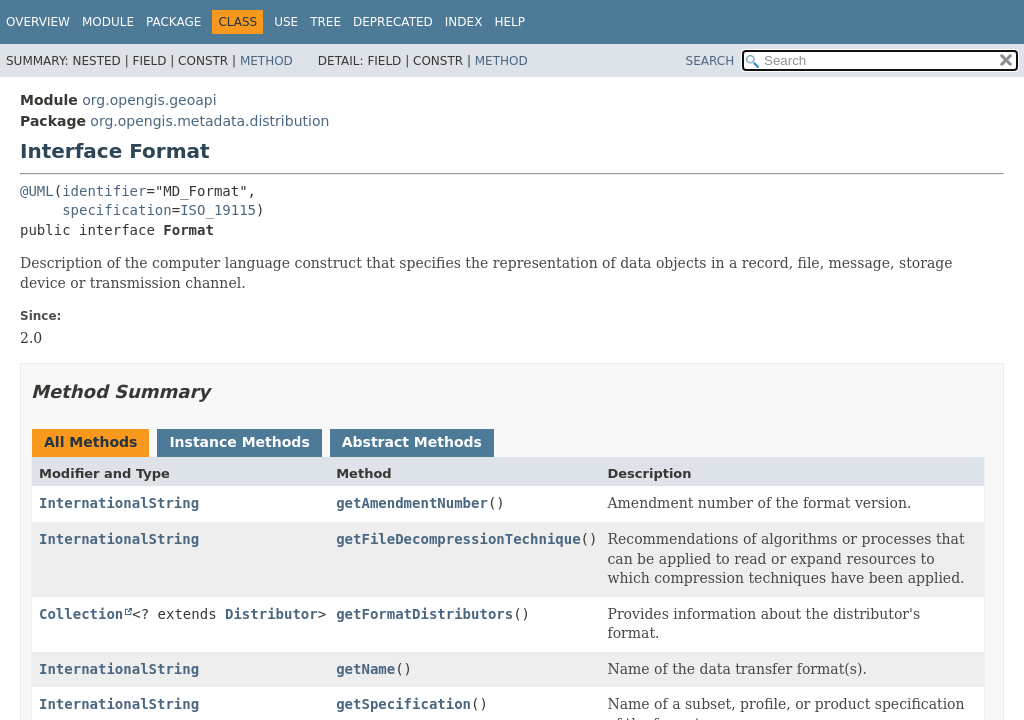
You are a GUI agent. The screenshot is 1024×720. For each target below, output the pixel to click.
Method (266, 61)
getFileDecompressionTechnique (458, 539)
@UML (37, 191)
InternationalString (119, 503)
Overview (38, 22)
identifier (104, 191)
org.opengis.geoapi (149, 100)
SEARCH (710, 61)
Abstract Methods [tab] (412, 442)
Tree (325, 22)
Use (286, 22)
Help (509, 22)
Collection (81, 614)
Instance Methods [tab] (239, 442)
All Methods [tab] (90, 442)
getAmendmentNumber (412, 503)
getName (365, 669)
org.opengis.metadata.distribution (209, 121)
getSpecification (403, 704)
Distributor (271, 614)
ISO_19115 (218, 210)
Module (108, 22)
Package (173, 22)
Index (464, 22)
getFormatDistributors (424, 614)
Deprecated (393, 22)
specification (117, 210)
